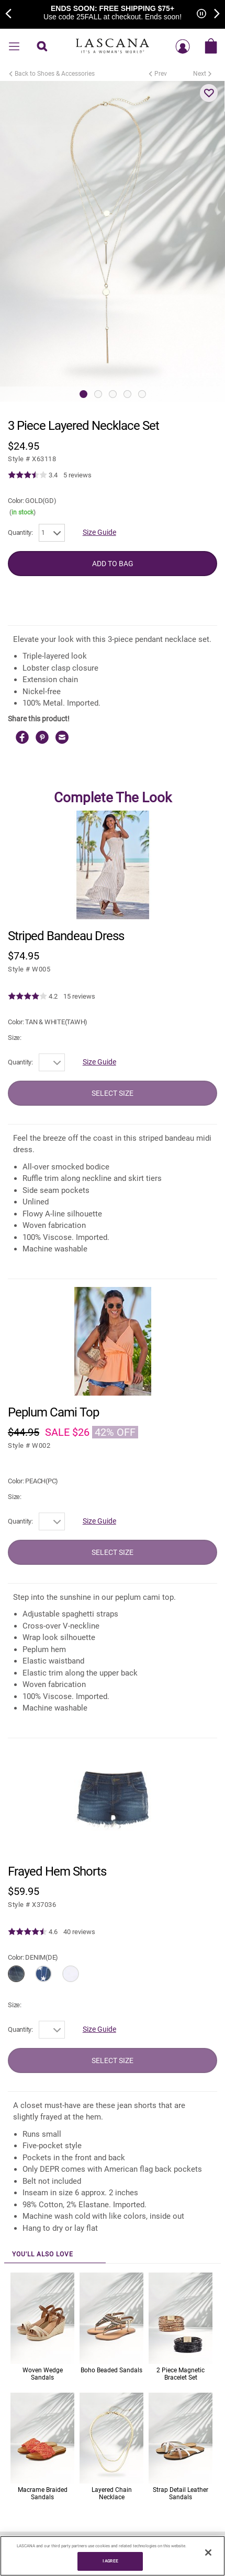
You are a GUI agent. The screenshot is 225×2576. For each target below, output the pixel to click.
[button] (209, 93)
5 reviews (77, 475)
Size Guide (99, 532)
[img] (27, 475)
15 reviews (79, 996)
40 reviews (79, 1932)
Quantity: (20, 532)
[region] (112, 2556)
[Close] (208, 2552)
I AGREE (110, 2560)
